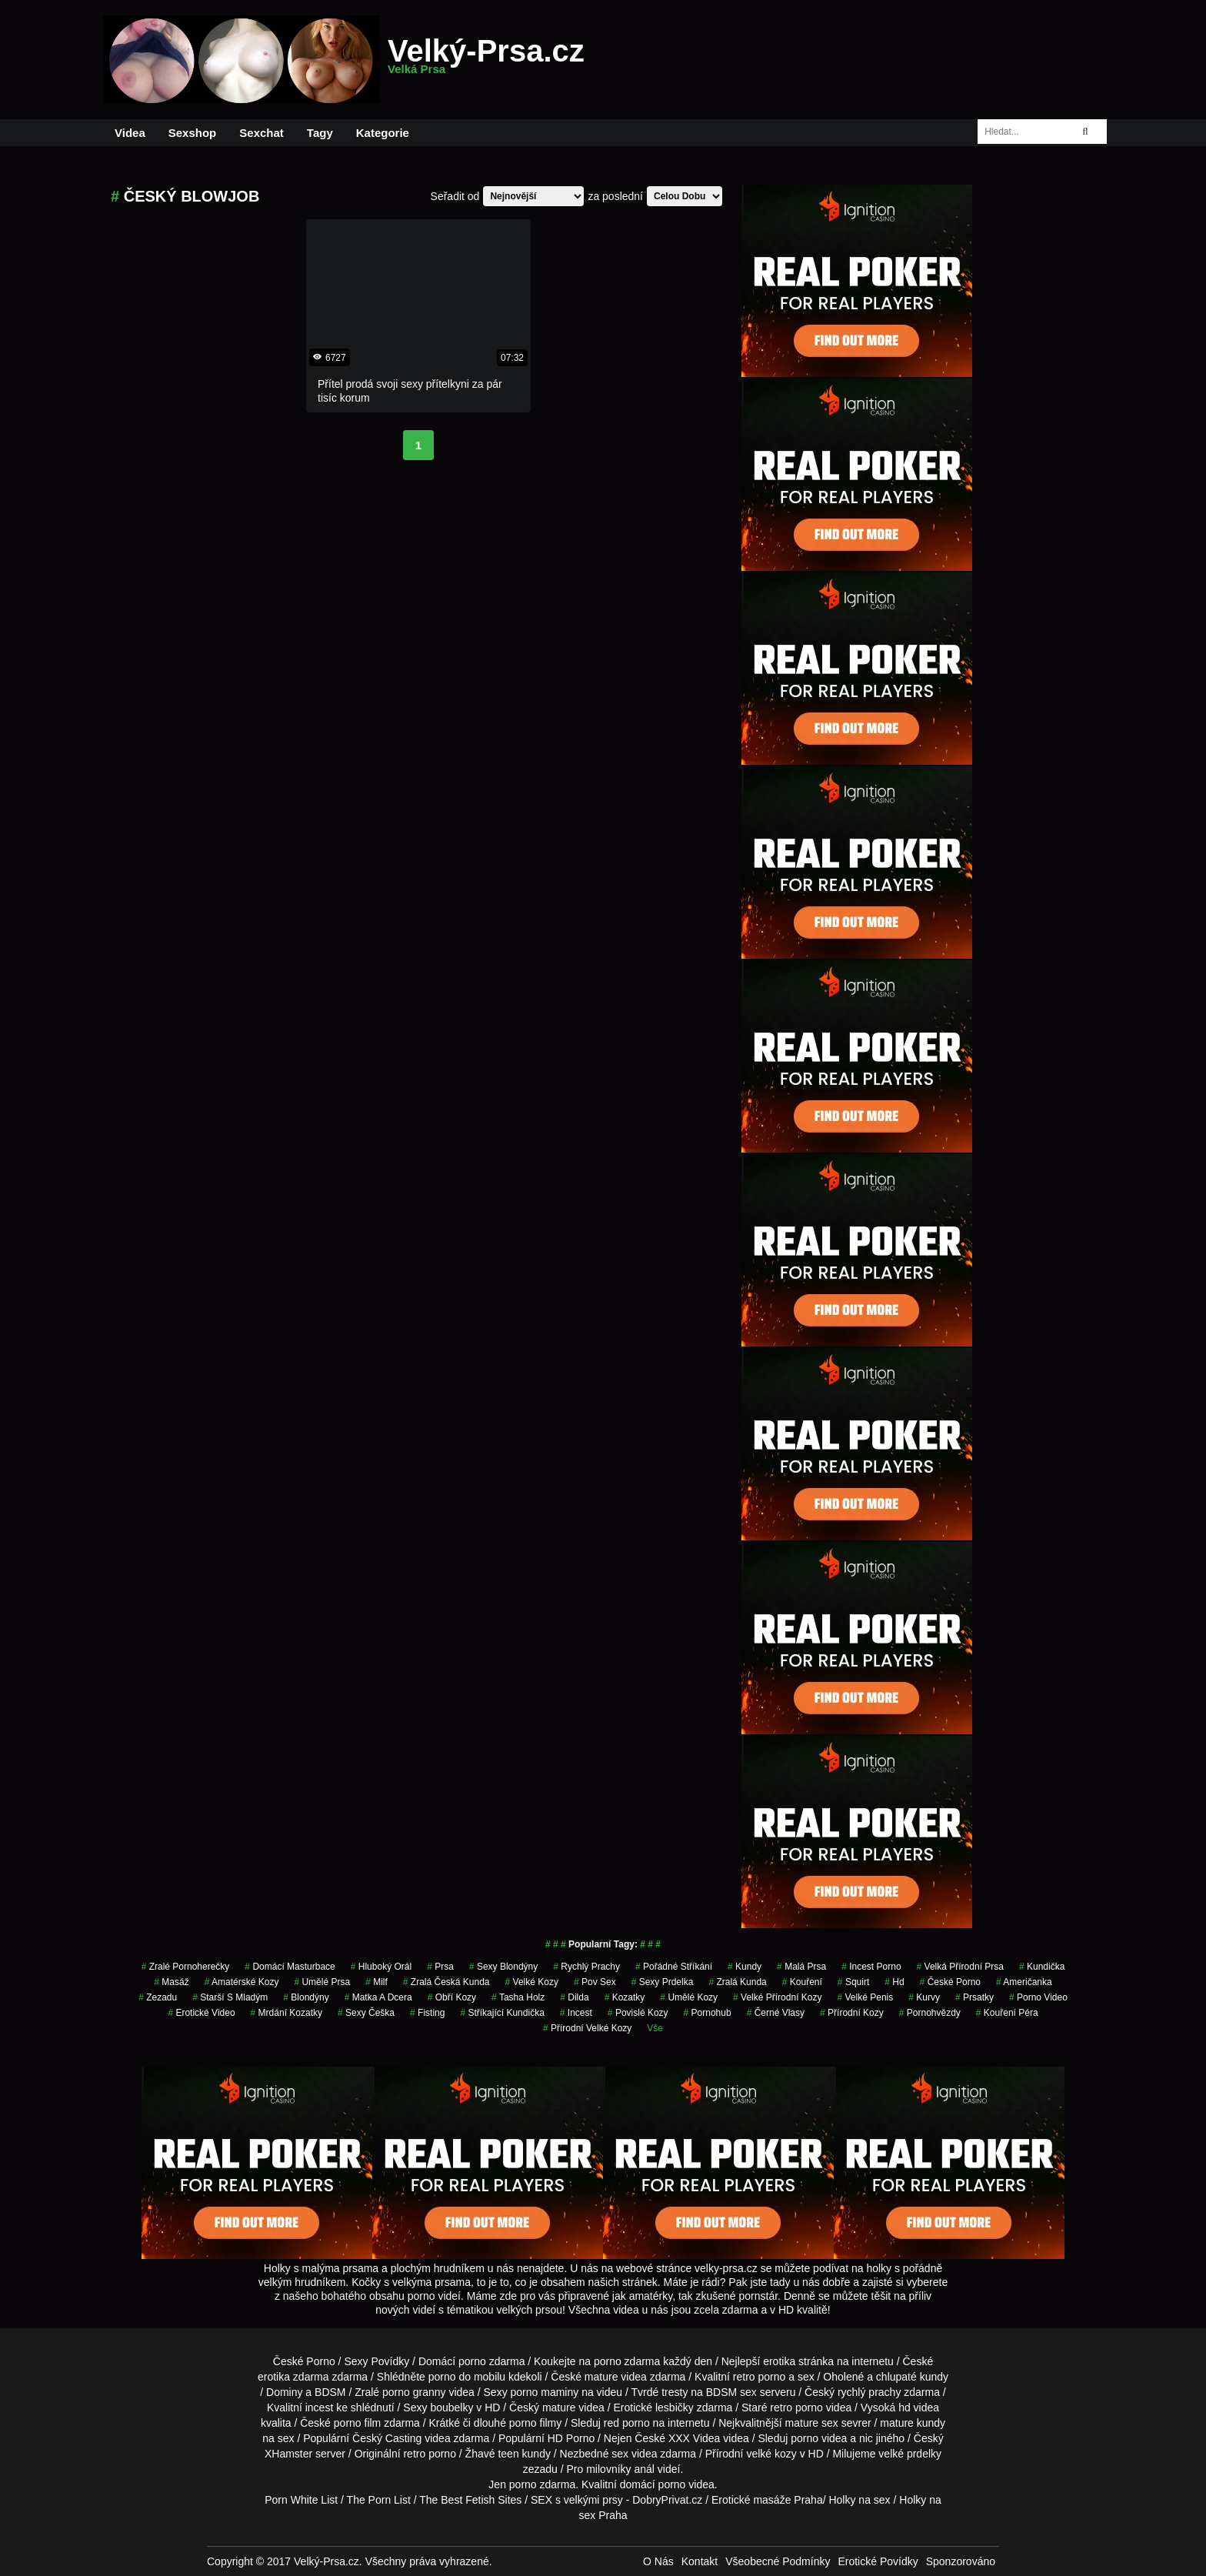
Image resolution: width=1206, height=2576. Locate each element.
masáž (171, 1982)
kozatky (625, 1997)
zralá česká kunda (446, 1982)
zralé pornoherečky (186, 1966)
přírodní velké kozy (587, 2028)
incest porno (871, 1966)
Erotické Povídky (878, 2561)
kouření (802, 1982)
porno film (357, 2423)
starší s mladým (230, 1997)
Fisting (427, 2012)
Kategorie (382, 132)
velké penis (866, 1997)
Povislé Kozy (638, 2012)
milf (376, 1982)
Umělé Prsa (322, 1982)
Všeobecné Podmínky (777, 2561)
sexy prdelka (662, 1982)
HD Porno (571, 2438)
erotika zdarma (293, 2377)
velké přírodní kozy (777, 1997)
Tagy (320, 132)
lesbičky (674, 2407)
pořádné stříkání (673, 1966)
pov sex (595, 1982)
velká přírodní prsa (960, 1966)
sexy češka (366, 2012)
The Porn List (379, 2500)
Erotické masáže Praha (767, 2500)
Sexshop (192, 132)
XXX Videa (694, 2438)
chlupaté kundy (912, 2377)
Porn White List (301, 2500)
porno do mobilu (466, 2377)
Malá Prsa (801, 1966)
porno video (1038, 1997)
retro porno (759, 2377)
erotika (779, 2361)
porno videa (819, 2438)
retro (414, 2454)
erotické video (201, 2012)
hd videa (918, 2407)
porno (472, 2361)
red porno (627, 2423)
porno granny (414, 2392)
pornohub (707, 2012)
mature (601, 2377)
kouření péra (1007, 2012)
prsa (440, 1966)
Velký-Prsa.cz (486, 60)
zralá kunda (737, 1982)
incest (319, 2407)
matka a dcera (378, 1997)
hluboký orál (381, 1966)
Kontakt (699, 2561)
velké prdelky (909, 2454)
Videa (130, 132)
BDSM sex (731, 2392)
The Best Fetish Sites (470, 2500)
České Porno (950, 1982)
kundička (1041, 1966)
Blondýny (305, 1997)
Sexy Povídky (376, 2361)
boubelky (451, 2407)
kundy (744, 1966)
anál (644, 2469)
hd (894, 1982)
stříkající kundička (502, 2012)
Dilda (574, 1997)
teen (508, 2454)
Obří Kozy (452, 1997)
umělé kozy (689, 1997)
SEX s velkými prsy (577, 2500)
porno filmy (535, 2423)
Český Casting (386, 2438)
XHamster (288, 2454)
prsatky (974, 1997)
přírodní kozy (852, 2012)
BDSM (330, 2392)
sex (619, 2454)
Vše (655, 2028)
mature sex (811, 2423)
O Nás (658, 2561)
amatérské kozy (242, 1982)
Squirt (853, 1982)
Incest (576, 2012)
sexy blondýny (503, 1966)
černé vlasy (776, 2012)
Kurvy (924, 1997)
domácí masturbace (290, 1966)
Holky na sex (859, 2500)
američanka (1024, 1982)
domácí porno (653, 2484)
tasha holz (518, 1997)
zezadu (157, 1997)
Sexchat (261, 132)
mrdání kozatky (286, 2012)
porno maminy (545, 2392)
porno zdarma (627, 2361)
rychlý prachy (586, 1966)
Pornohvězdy (930, 2012)
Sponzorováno (960, 2561)
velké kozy (531, 1982)
